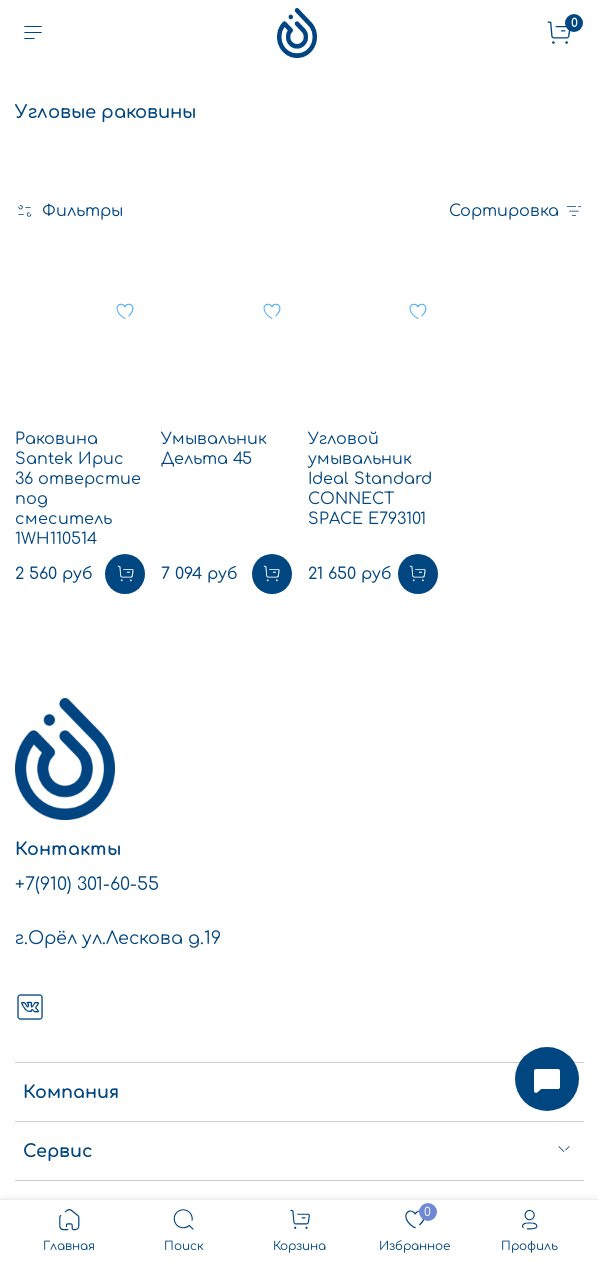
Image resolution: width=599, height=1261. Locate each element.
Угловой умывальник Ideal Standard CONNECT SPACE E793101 (370, 479)
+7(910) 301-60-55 (87, 884)
